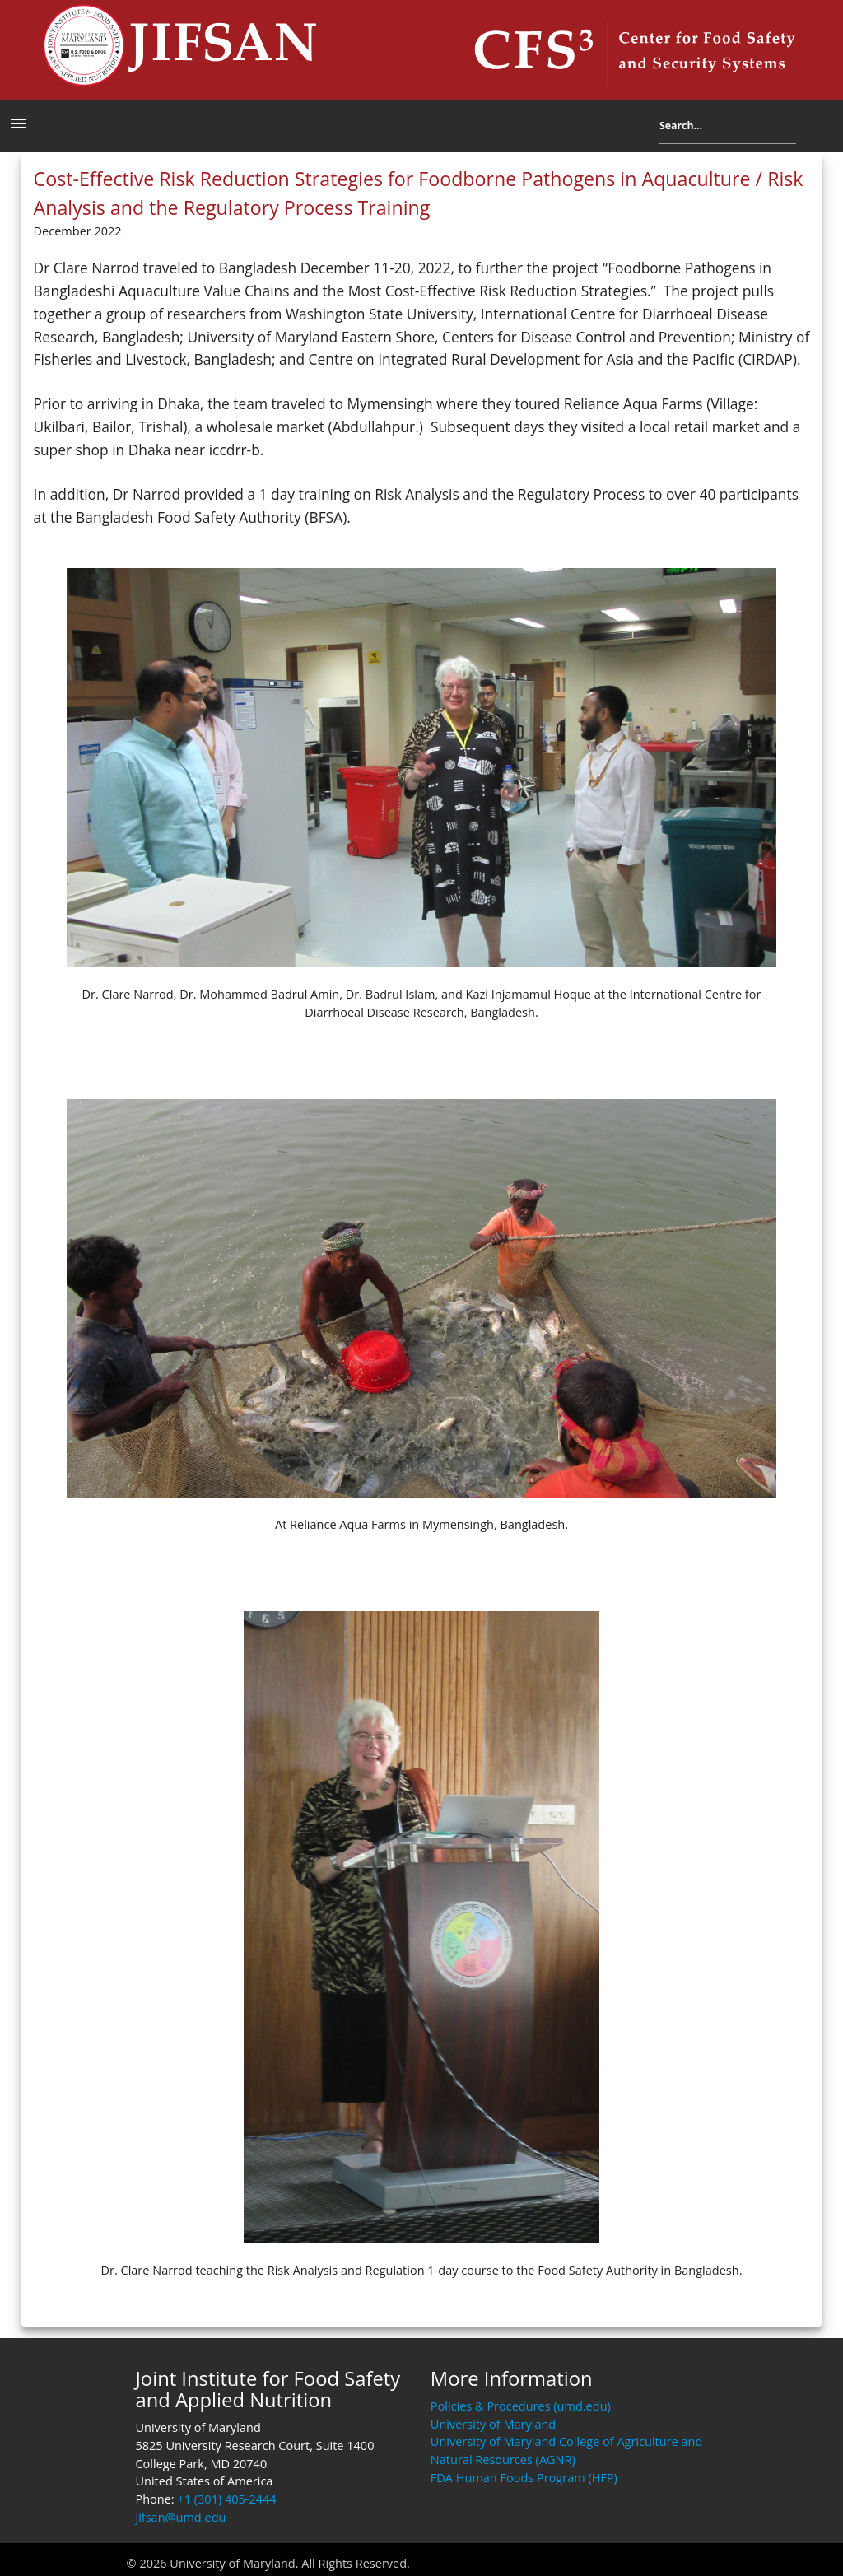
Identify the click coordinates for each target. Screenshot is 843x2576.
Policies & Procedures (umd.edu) (521, 2406)
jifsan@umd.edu (180, 2517)
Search (808, 129)
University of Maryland (493, 2424)
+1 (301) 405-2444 (226, 2499)
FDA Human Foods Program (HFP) (524, 2477)
